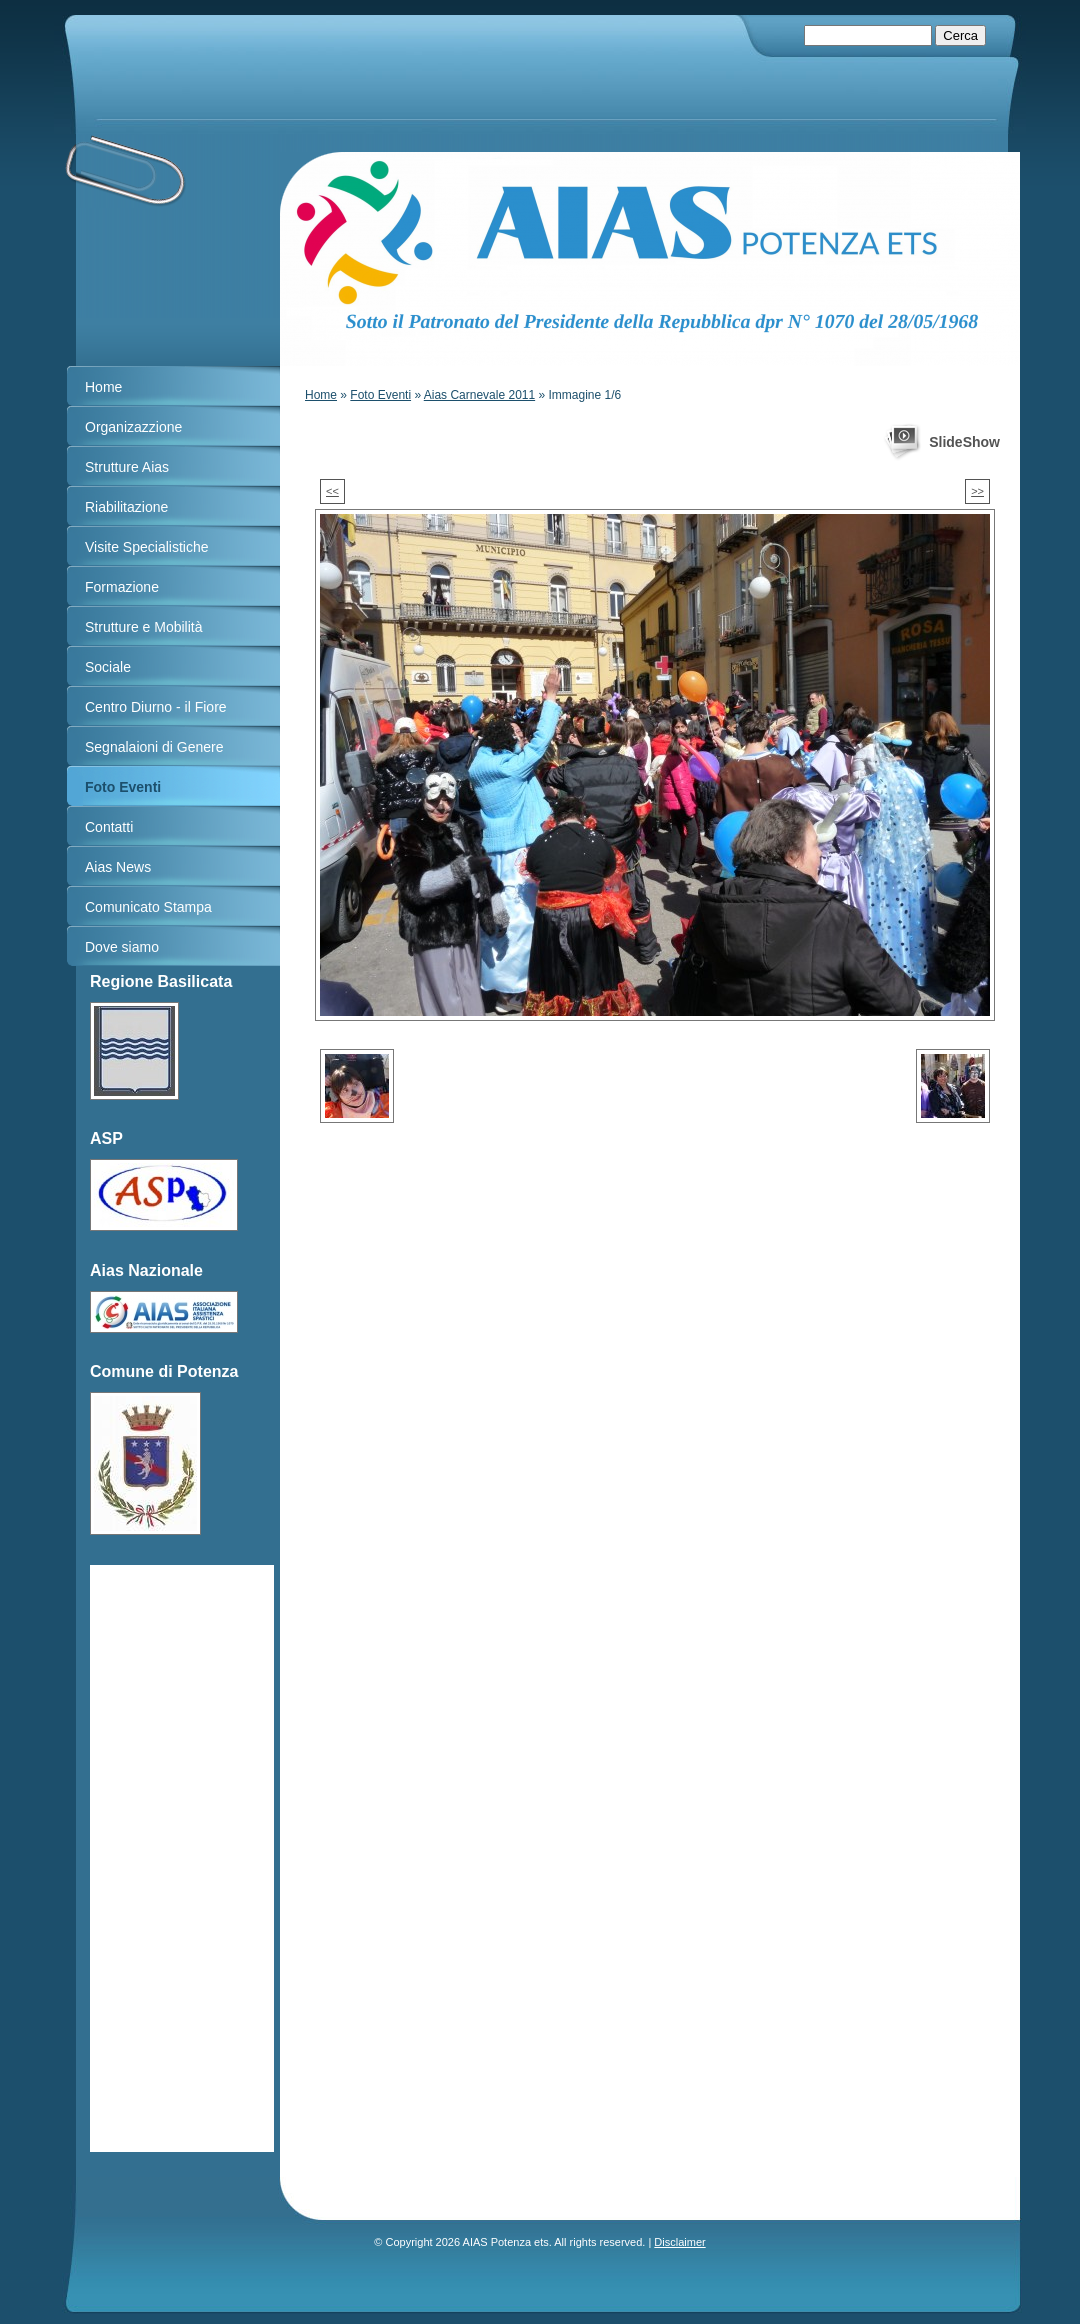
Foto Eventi (380, 395)
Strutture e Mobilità (144, 627)
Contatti (109, 827)
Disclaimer (679, 2242)
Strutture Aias (127, 467)
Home (321, 395)
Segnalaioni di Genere (154, 747)
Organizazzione (133, 427)
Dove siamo (122, 947)
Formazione (122, 587)
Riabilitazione (126, 507)
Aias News (118, 867)
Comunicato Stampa (148, 907)
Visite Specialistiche (146, 547)
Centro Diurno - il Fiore (156, 707)
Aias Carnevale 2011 (479, 395)
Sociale (108, 667)
